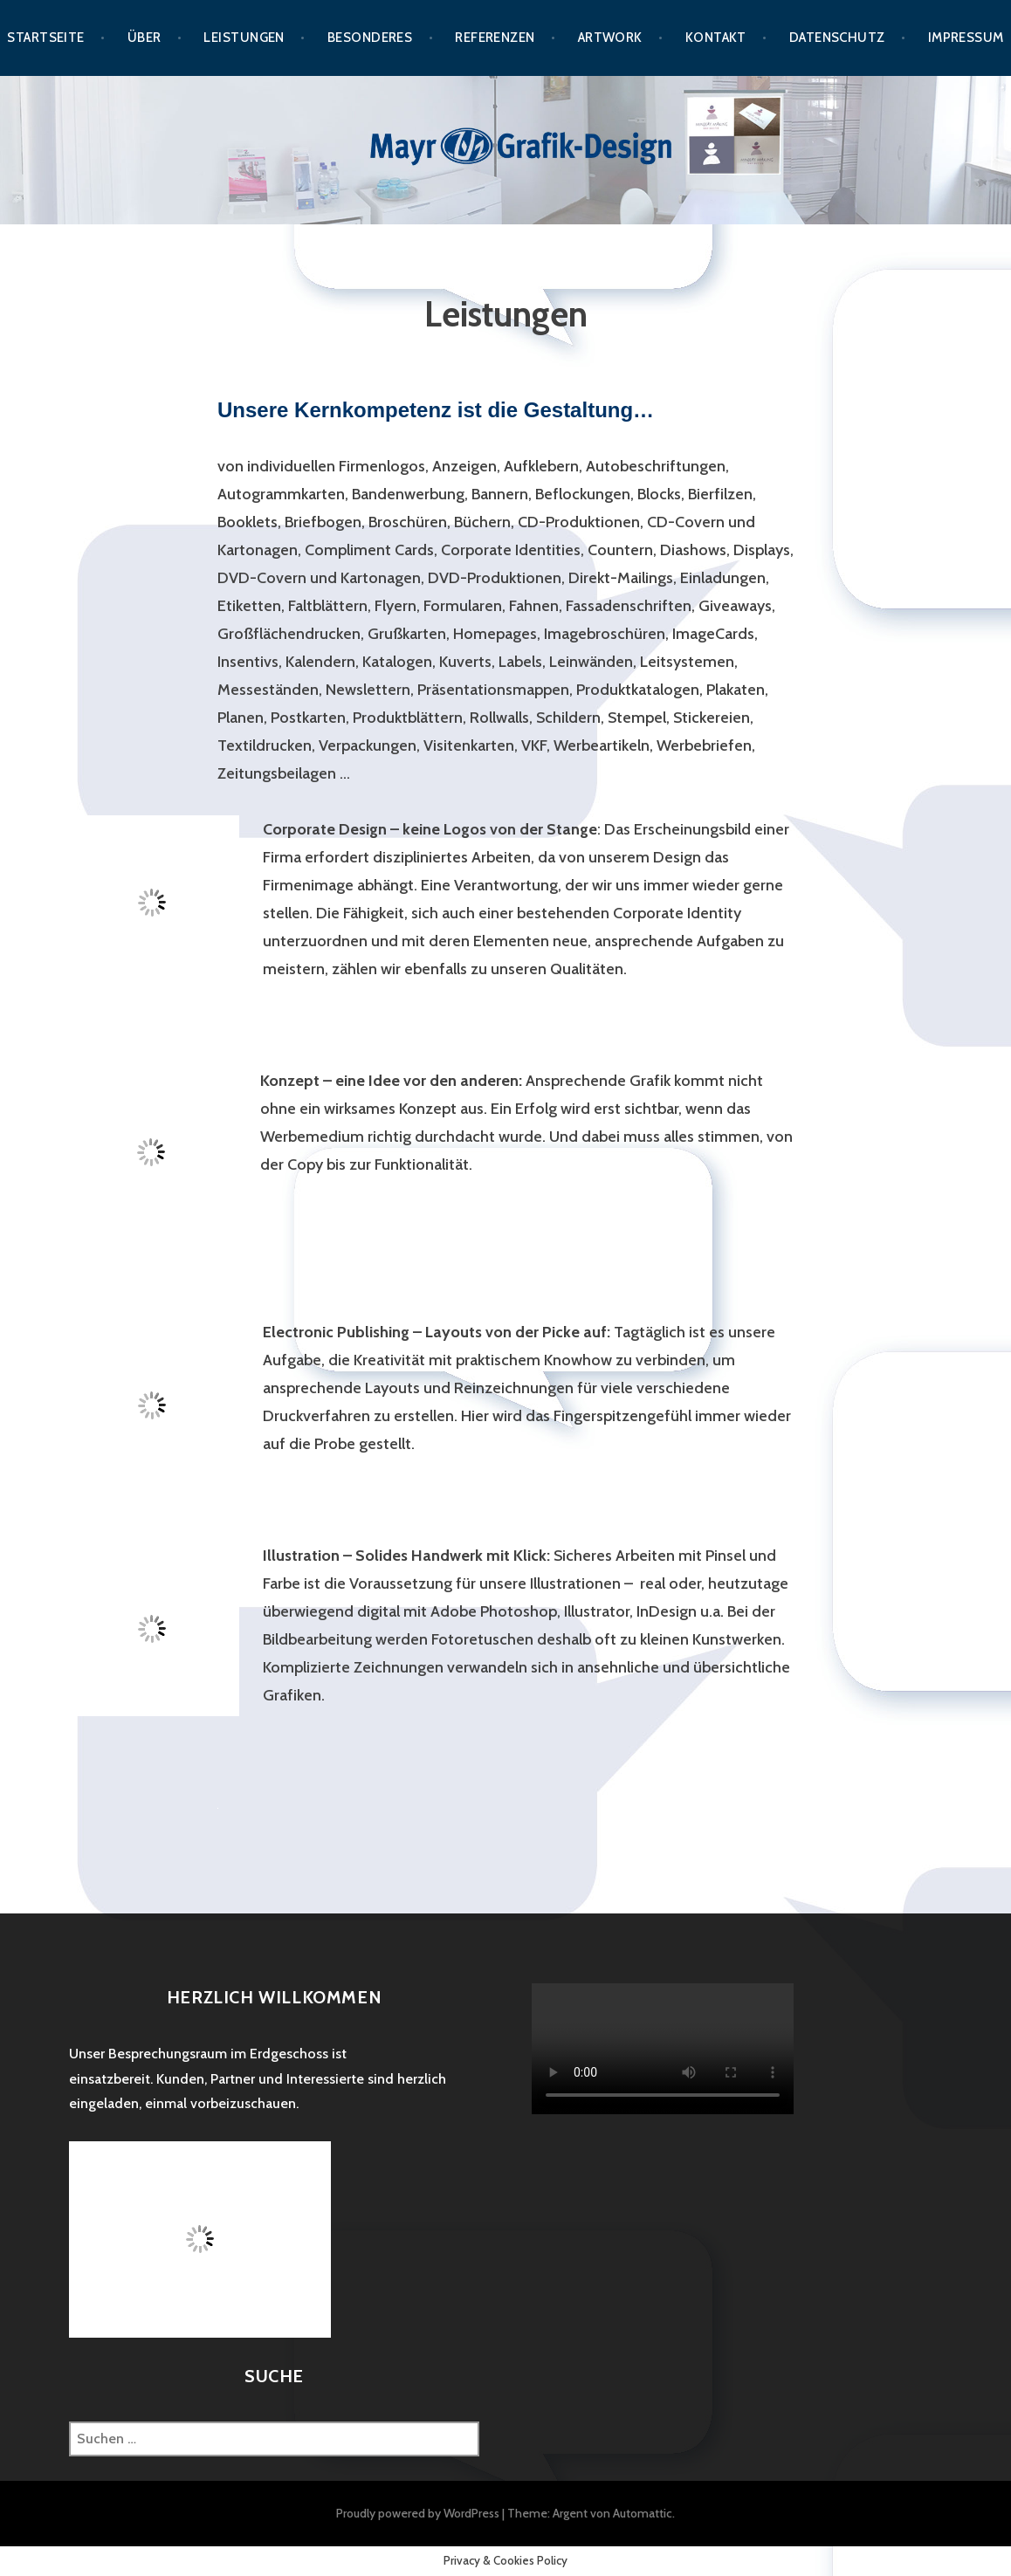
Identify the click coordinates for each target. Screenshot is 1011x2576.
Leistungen (244, 37)
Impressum (966, 37)
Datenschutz (837, 37)
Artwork (610, 37)
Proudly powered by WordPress (417, 2513)
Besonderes (370, 37)
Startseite (46, 37)
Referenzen (495, 37)
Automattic (642, 2513)
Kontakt (715, 37)
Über (144, 37)
